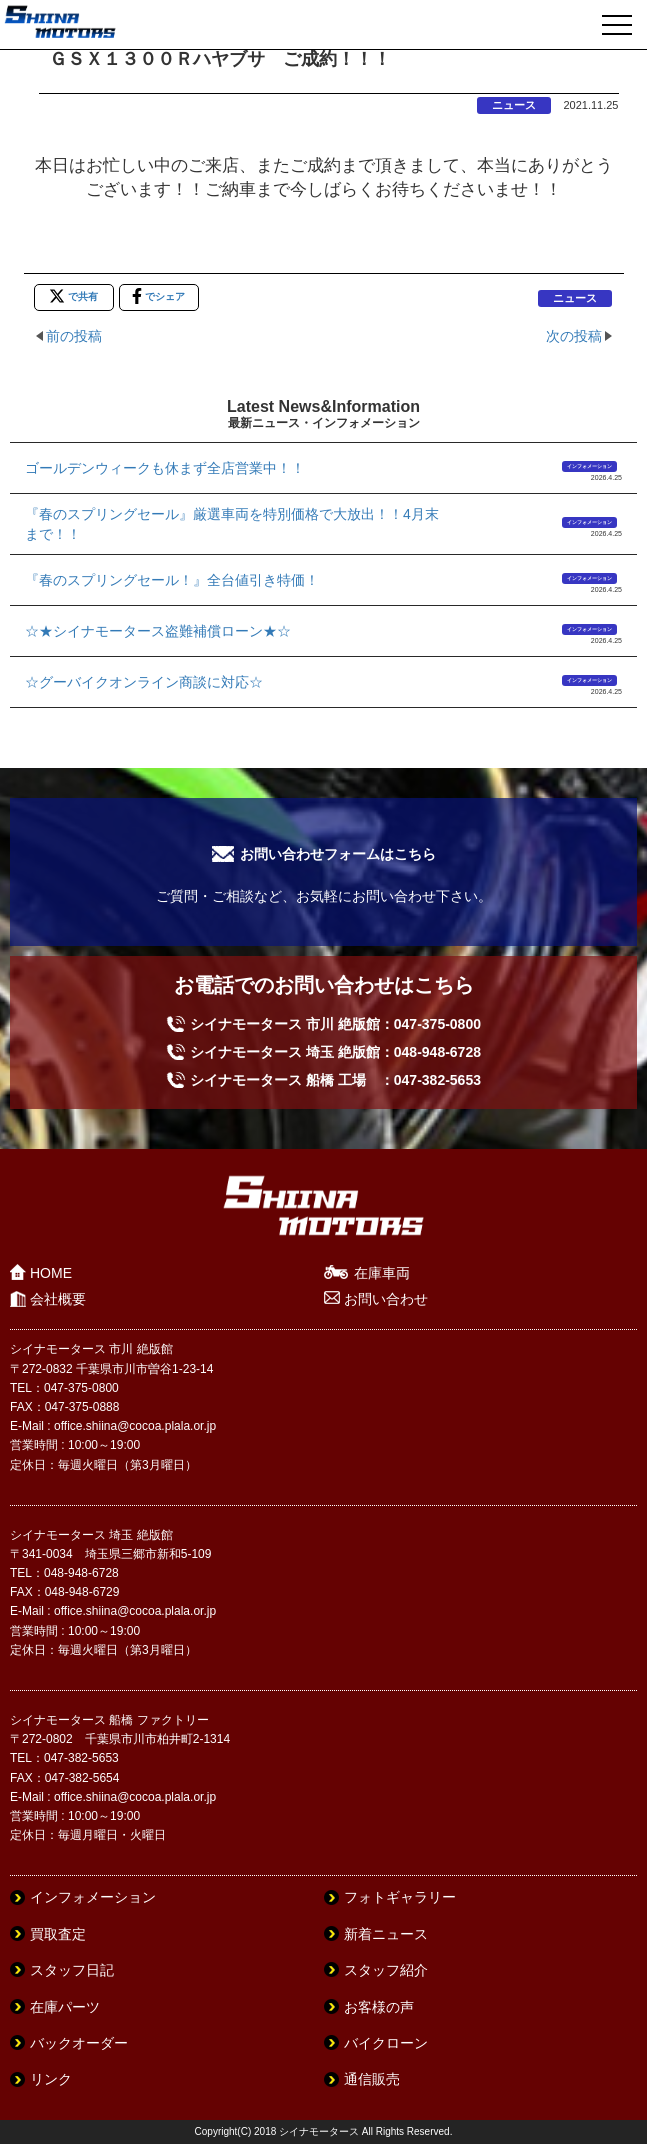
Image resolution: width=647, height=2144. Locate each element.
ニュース (514, 105)
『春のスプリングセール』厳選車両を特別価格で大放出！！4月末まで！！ (232, 524)
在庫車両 (382, 1273)
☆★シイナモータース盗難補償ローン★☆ (158, 631)
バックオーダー (79, 2043)
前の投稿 (74, 336)
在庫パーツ (65, 2007)
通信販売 (372, 2079)
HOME (51, 1273)
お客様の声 (379, 2007)
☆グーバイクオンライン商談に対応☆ (144, 682)
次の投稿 (574, 336)
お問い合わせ (386, 1299)
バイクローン (386, 2043)
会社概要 (58, 1299)
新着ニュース (386, 1934)
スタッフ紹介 (386, 1970)
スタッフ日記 (72, 1970)
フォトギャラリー (400, 1897)
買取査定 (58, 1934)
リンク (51, 2079)
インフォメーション (589, 466)
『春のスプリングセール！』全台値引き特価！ (172, 580)
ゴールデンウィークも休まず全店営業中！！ (165, 468)
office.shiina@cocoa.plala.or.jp (135, 1426)
